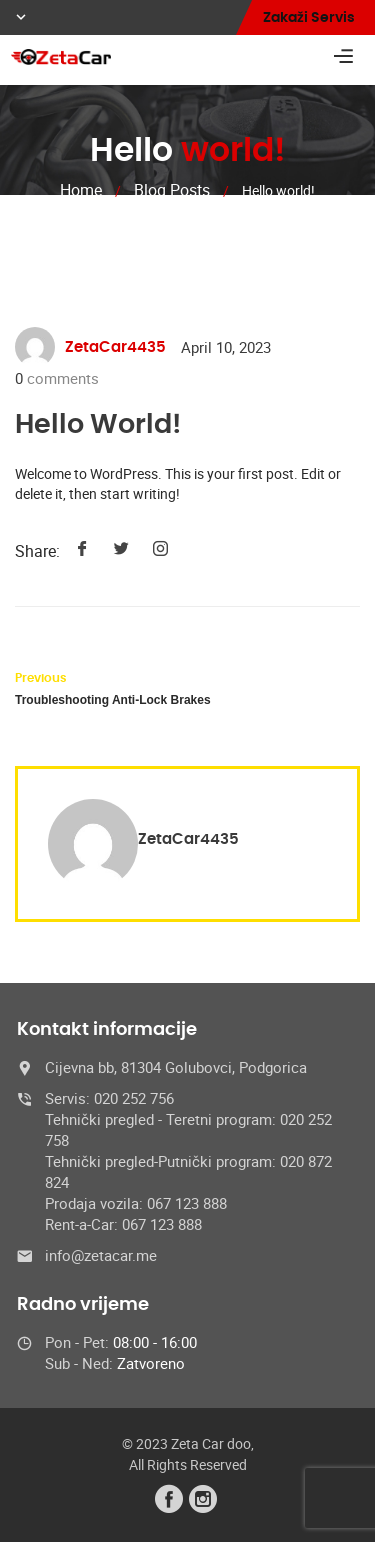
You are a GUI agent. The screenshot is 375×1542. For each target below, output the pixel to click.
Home (81, 190)
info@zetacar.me (101, 1255)
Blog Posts (172, 190)
